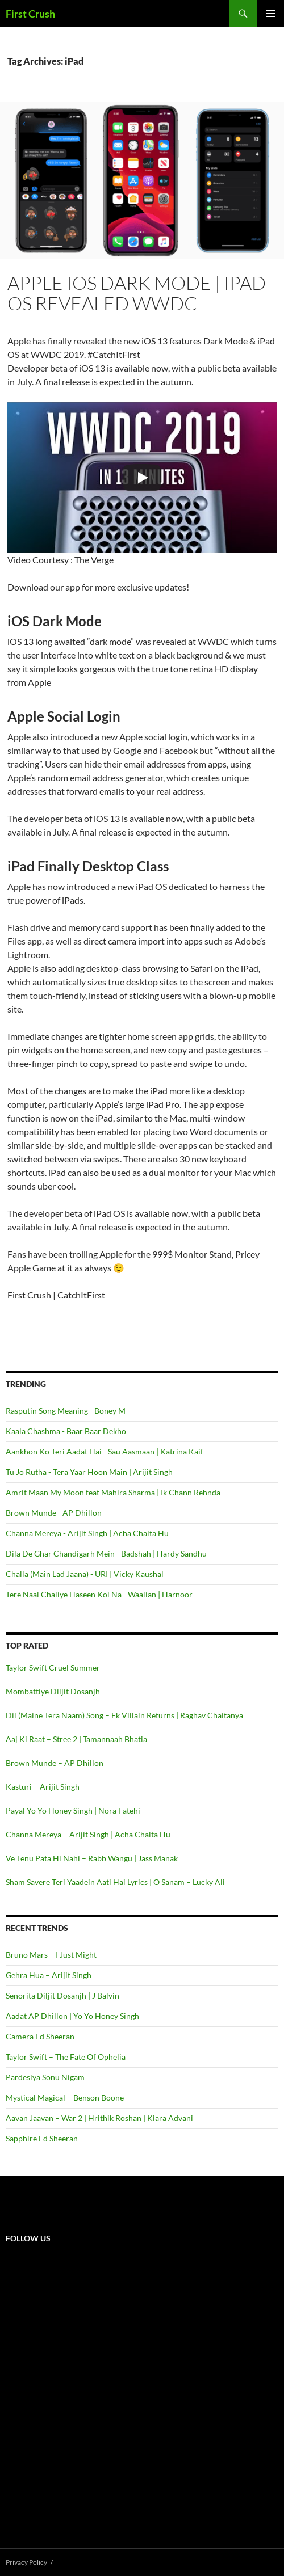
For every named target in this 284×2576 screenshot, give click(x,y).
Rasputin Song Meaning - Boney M (66, 1410)
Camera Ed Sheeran (40, 2036)
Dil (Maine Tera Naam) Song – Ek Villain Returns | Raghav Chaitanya (124, 1715)
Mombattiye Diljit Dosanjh (53, 1691)
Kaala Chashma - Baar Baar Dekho (66, 1431)
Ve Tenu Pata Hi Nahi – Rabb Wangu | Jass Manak (92, 1858)
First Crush (30, 13)
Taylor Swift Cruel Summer (53, 1667)
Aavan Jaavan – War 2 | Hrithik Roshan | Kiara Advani (99, 2118)
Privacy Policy (26, 2562)
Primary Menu (270, 13)
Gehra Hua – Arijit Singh (48, 1975)
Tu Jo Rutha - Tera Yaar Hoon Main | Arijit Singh (89, 1472)
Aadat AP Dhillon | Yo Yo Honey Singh (72, 2016)
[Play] (142, 477)
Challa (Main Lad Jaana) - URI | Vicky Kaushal (85, 1574)
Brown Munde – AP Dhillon (54, 1763)
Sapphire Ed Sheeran (42, 2138)
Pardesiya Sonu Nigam (45, 2077)
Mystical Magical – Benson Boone (65, 2097)
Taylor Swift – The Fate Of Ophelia (66, 2056)
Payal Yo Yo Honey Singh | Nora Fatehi (73, 1810)
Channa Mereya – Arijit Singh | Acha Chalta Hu (88, 1834)
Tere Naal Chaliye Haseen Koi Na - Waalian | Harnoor (99, 1594)
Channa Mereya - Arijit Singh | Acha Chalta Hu (87, 1533)
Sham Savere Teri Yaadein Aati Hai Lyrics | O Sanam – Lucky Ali (115, 1882)
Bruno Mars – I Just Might (51, 1954)
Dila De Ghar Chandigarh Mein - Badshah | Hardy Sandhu (106, 1553)
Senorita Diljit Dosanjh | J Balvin (62, 1995)
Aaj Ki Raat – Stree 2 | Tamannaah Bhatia (76, 1739)
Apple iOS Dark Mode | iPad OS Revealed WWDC (136, 293)
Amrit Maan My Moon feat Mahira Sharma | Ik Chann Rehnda (113, 1492)
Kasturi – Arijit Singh (43, 1786)
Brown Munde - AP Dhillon (54, 1512)
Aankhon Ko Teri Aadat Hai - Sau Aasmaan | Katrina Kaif (104, 1451)
